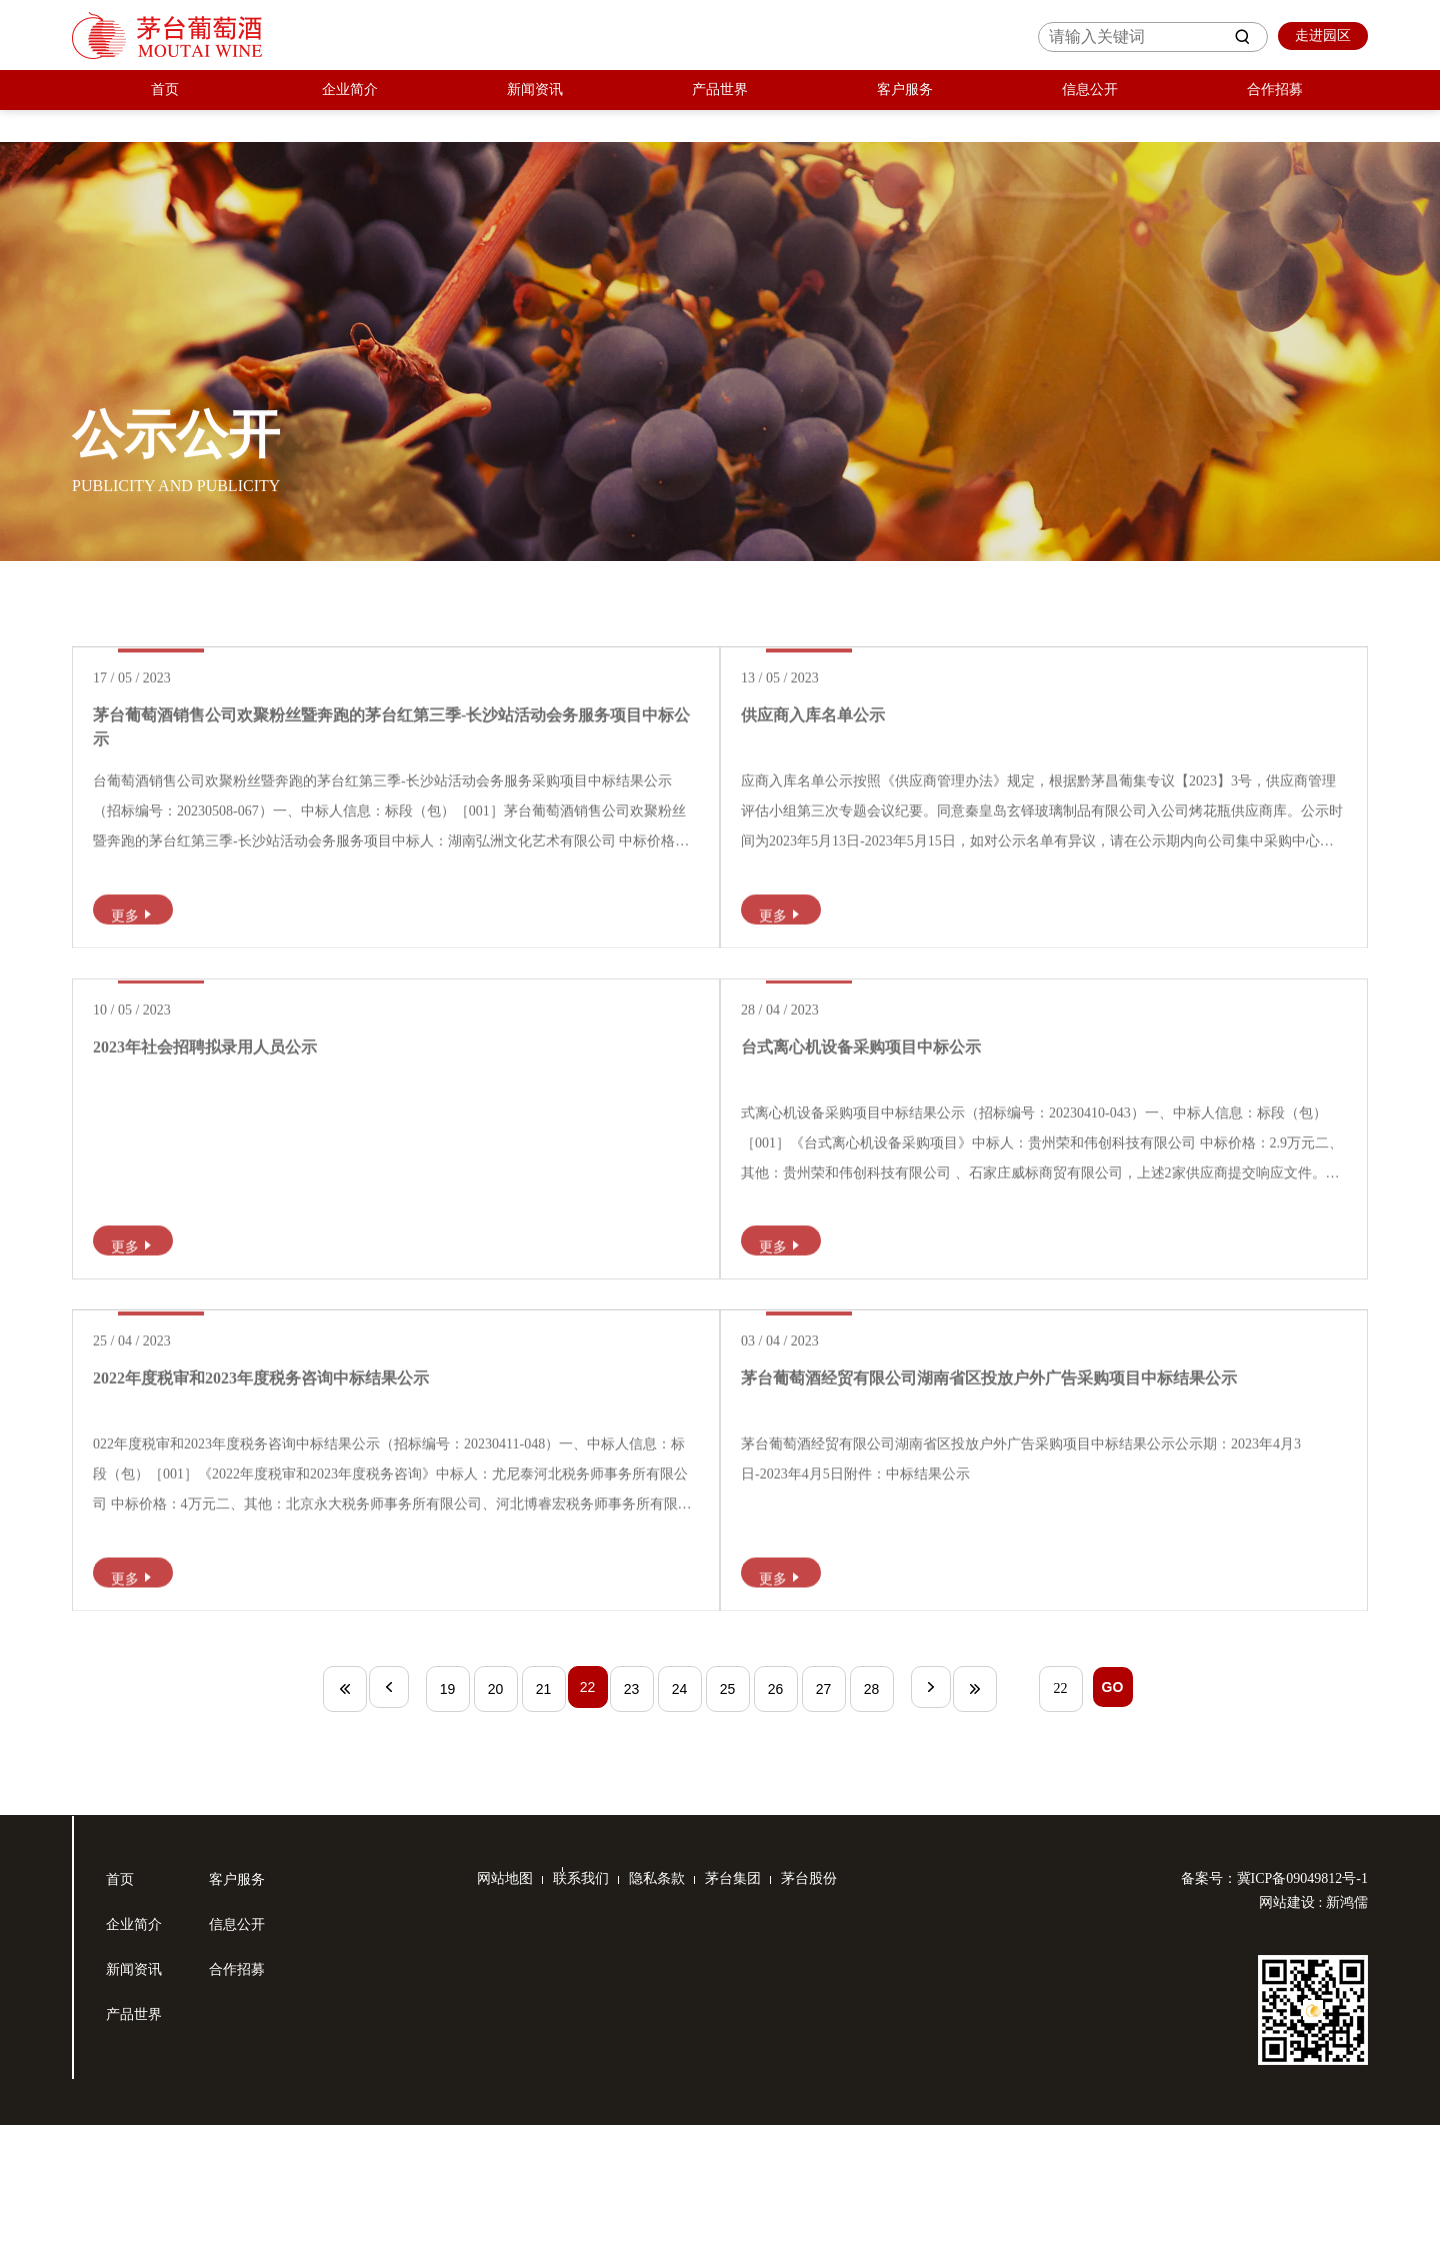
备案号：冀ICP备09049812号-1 (1274, 2004)
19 (442, 1815)
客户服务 (905, 105)
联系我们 (591, 2004)
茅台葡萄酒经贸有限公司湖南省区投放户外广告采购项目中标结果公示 (1033, 1484)
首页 (165, 105)
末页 (983, 1815)
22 (586, 1815)
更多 (180, 936)
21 (538, 1815)
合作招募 (1275, 105)
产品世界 (720, 105)
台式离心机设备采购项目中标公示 (905, 1110)
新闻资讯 (535, 105)
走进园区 (1318, 35)
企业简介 (350, 105)
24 (682, 1815)
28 (874, 1815)
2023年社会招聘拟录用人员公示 (249, 1110)
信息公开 (1090, 105)
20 (490, 1815)
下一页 (935, 1815)
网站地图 (505, 2004)
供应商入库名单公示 (857, 737)
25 (730, 1815)
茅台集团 (763, 2004)
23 (634, 1815)
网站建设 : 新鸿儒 (1313, 2028)
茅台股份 (849, 2004)
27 (826, 1815)
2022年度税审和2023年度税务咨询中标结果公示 (305, 1484)
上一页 (381, 1815)
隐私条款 (677, 2004)
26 (778, 1815)
